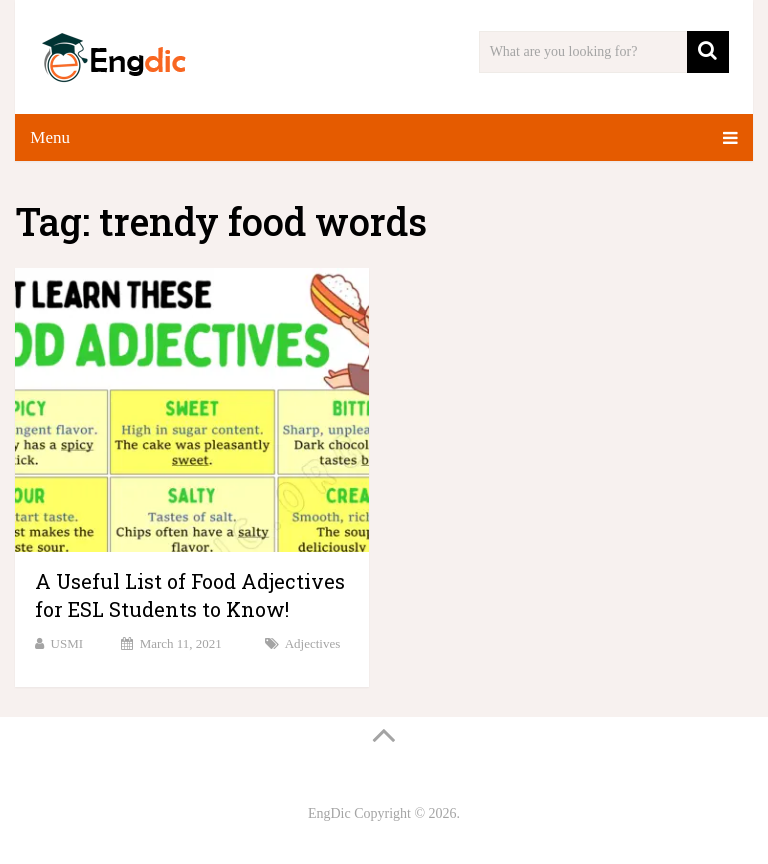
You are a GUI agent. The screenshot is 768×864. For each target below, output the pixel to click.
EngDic (329, 813)
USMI (67, 643)
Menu (50, 137)
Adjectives (313, 643)
